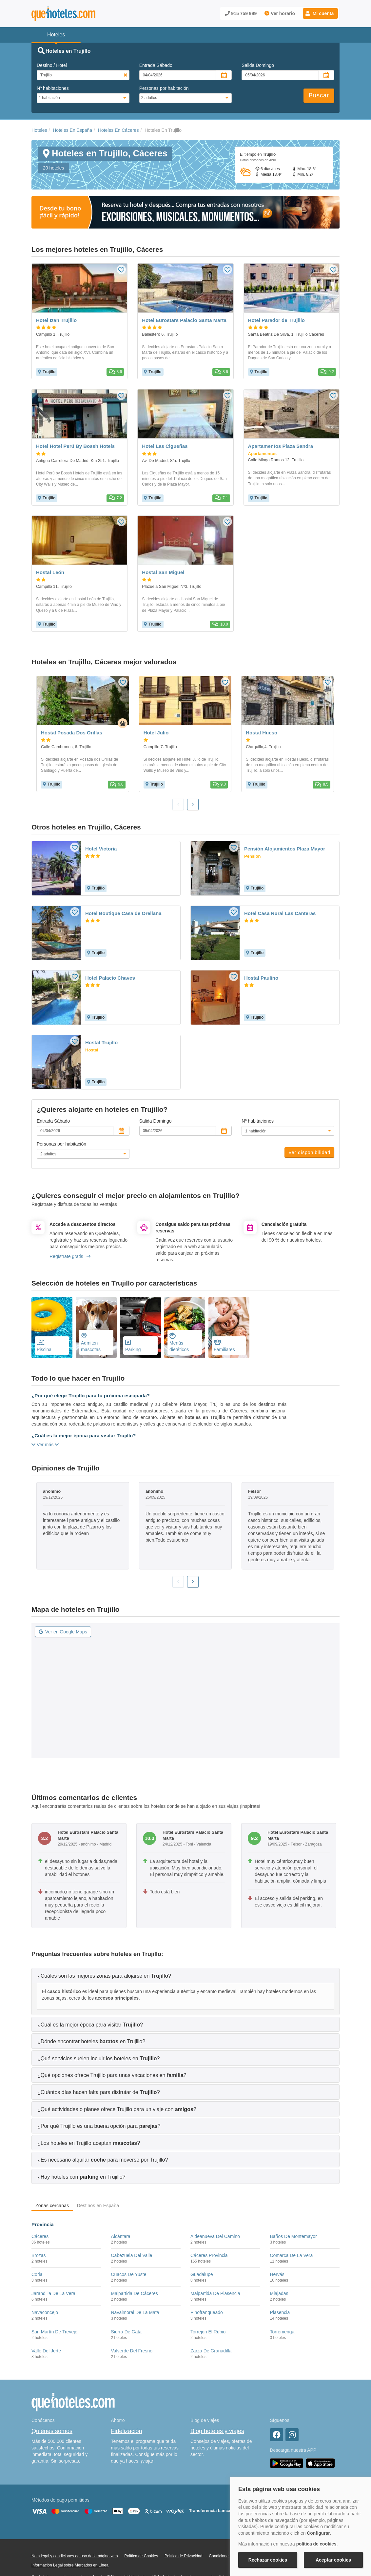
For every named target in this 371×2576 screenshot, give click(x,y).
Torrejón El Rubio (207, 2331)
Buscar (319, 95)
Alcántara (120, 2236)
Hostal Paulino (261, 978)
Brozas (38, 2255)
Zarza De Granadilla (210, 2350)
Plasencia (280, 2312)
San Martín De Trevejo (54, 2331)
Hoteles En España (72, 130)
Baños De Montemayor (293, 2236)
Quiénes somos (51, 2431)
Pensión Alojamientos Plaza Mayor (284, 848)
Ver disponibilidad (309, 1152)
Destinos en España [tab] (98, 2205)
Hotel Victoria (101, 848)
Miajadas (279, 2293)
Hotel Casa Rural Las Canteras (280, 913)
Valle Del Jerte (46, 2350)
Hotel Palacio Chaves (110, 978)
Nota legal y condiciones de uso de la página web (74, 2556)
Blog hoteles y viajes (217, 2431)
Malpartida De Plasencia (215, 2293)
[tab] (185, 1975)
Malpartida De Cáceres (134, 2293)
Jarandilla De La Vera (53, 2293)
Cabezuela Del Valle (131, 2255)
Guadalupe (201, 2274)
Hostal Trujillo (101, 1042)
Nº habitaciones (53, 88)
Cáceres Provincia (209, 2255)
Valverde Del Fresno (132, 2350)
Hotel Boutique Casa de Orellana (123, 913)
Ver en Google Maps (63, 1631)
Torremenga (282, 2331)
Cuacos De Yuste (128, 2274)
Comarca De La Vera (291, 2255)
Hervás (277, 2274)
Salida (258, 65)
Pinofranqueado (206, 2312)
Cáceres (40, 2236)
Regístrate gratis (69, 1256)
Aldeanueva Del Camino (215, 2236)
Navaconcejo (44, 2312)
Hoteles (39, 130)
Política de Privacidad (183, 2556)
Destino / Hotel (52, 65)
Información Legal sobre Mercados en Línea (69, 2565)
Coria (36, 2274)
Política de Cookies (141, 2556)
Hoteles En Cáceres (118, 130)
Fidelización (126, 2431)
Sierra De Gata (126, 2331)
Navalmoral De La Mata (135, 2312)
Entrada (155, 65)
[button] (320, 13)
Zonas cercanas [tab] (52, 2205)
